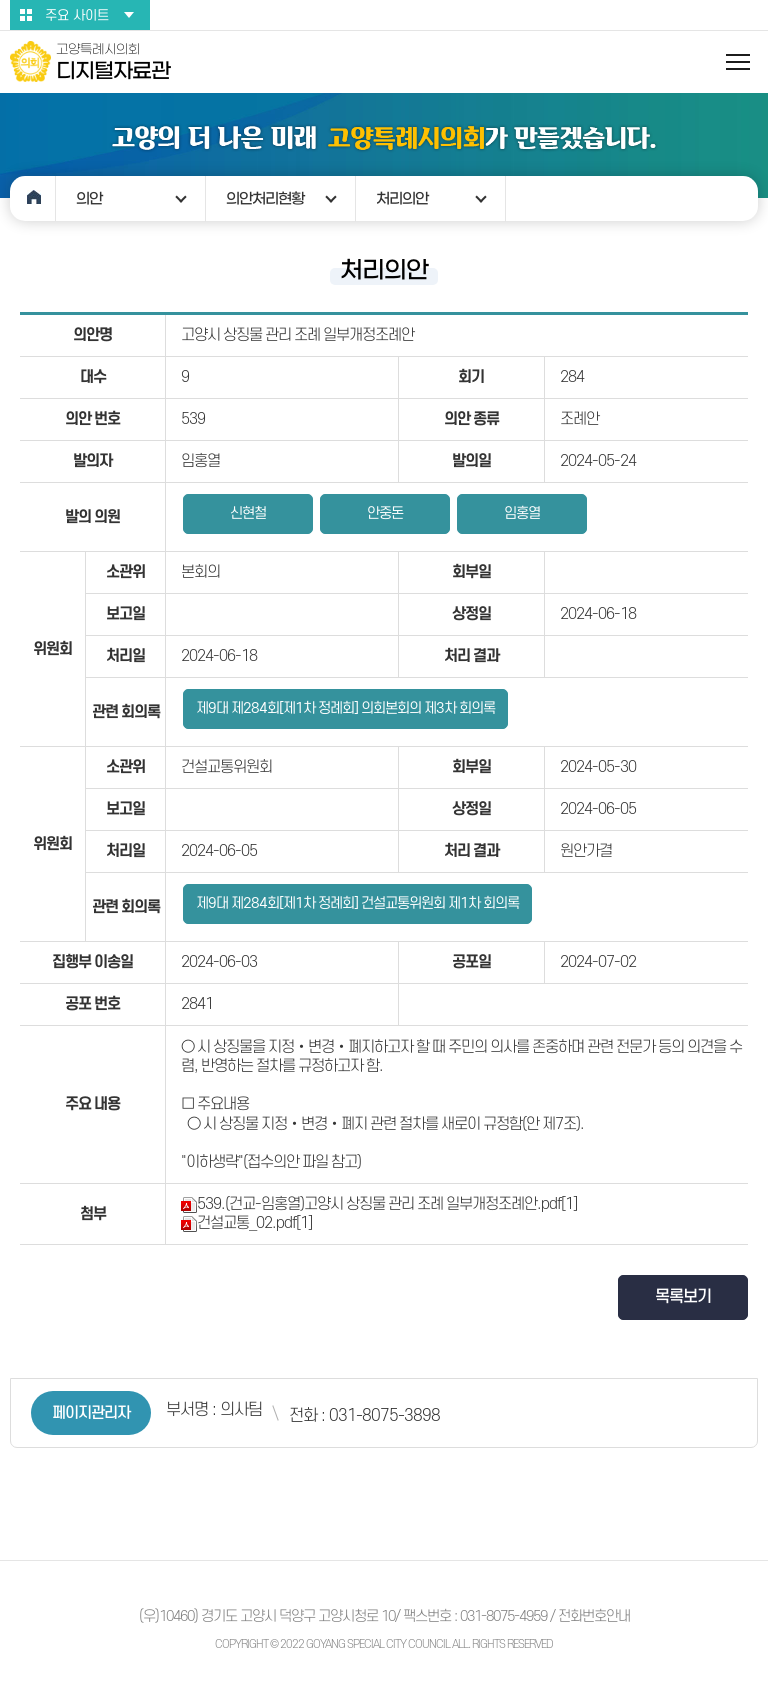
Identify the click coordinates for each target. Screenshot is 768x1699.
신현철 (248, 513)
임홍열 (522, 513)
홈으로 (33, 198)
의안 (89, 198)
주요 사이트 (77, 15)
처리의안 (402, 198)
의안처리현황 (265, 198)
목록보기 (683, 1297)
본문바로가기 (0, 0)
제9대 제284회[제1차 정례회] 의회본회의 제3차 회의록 (345, 708)
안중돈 (385, 513)
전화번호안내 (594, 1616)
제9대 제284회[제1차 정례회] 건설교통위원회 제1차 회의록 (357, 903)
